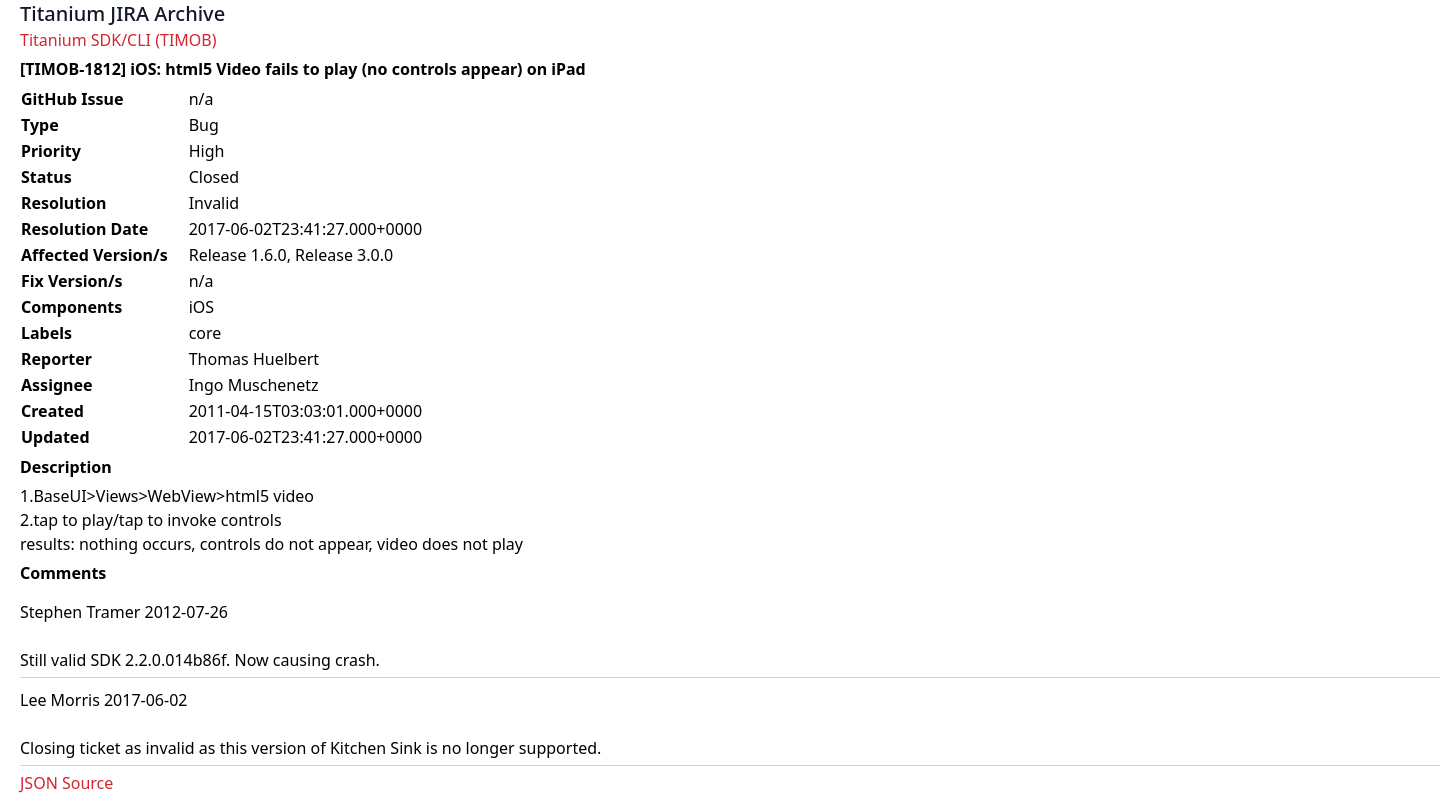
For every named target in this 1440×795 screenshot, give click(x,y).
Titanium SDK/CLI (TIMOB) (118, 40)
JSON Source (66, 783)
